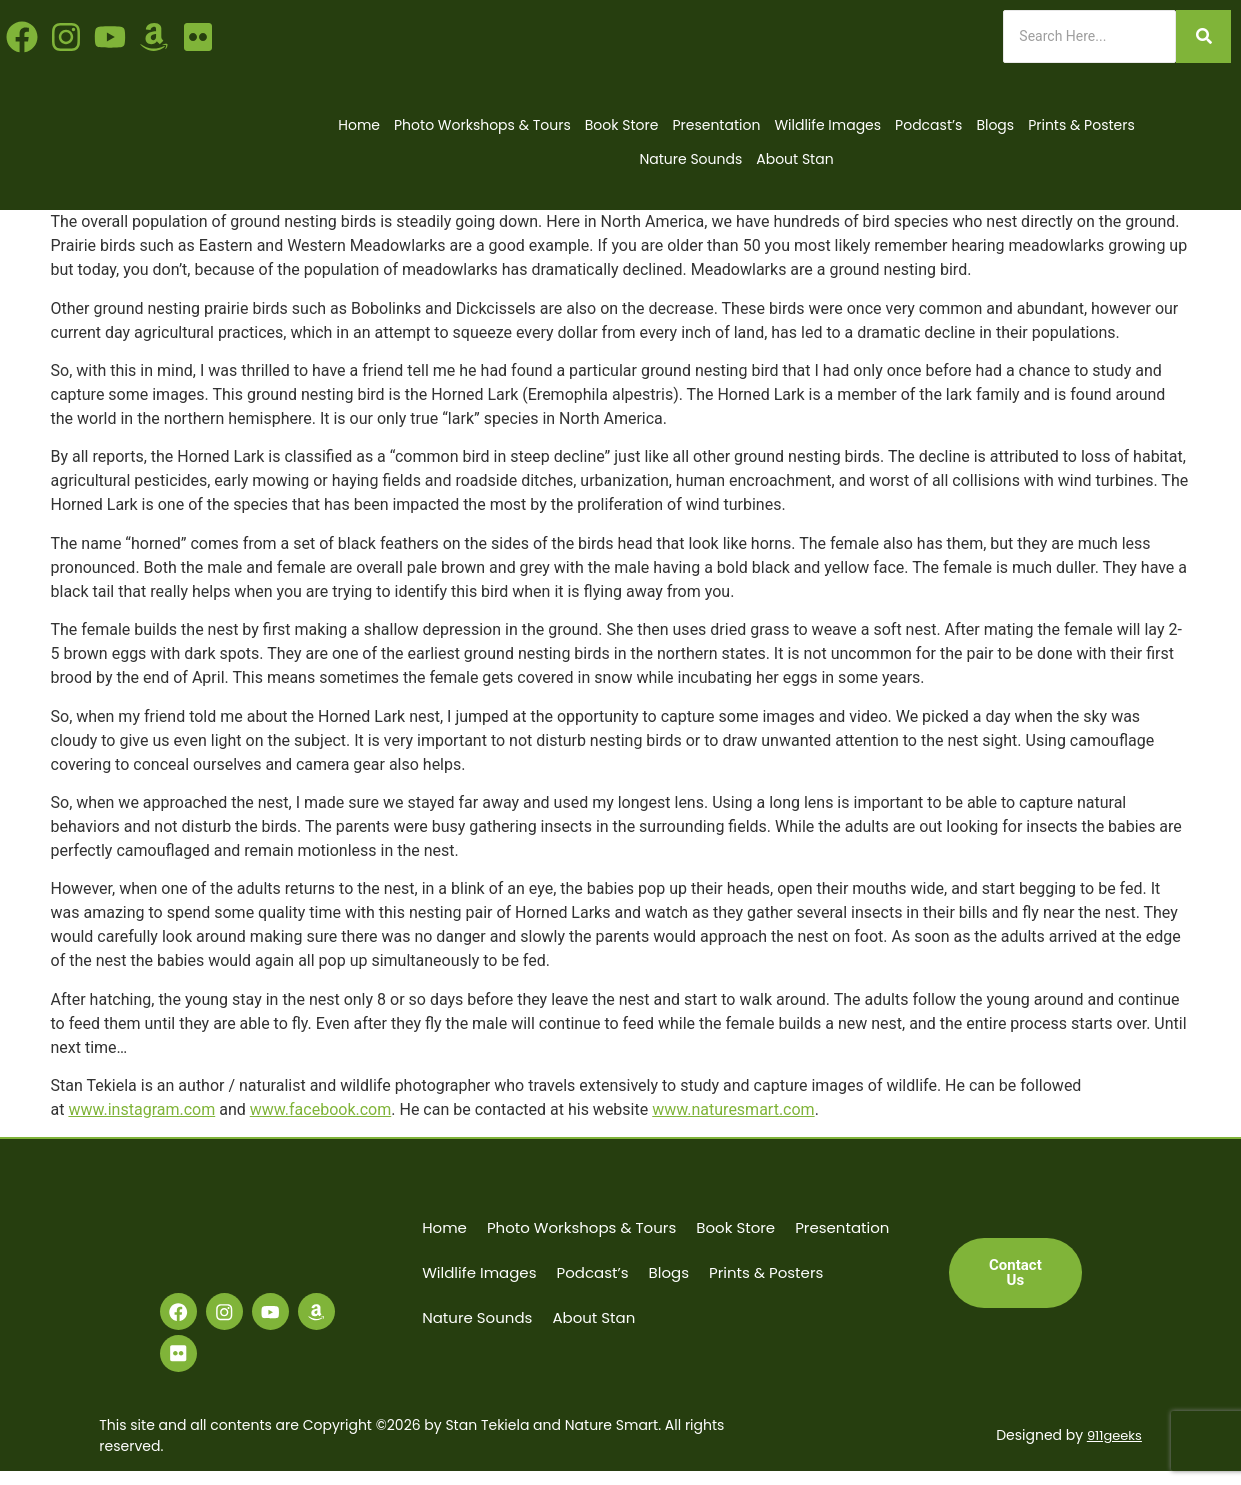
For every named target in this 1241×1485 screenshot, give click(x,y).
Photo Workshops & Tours (482, 125)
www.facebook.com (321, 1109)
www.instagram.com (141, 1109)
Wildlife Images (827, 125)
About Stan (794, 159)
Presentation (716, 125)
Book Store (622, 125)
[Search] (1089, 36)
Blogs (995, 125)
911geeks (1112, 1449)
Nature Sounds (690, 159)
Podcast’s (928, 125)
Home (359, 125)
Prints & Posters (1081, 125)
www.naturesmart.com (733, 1109)
